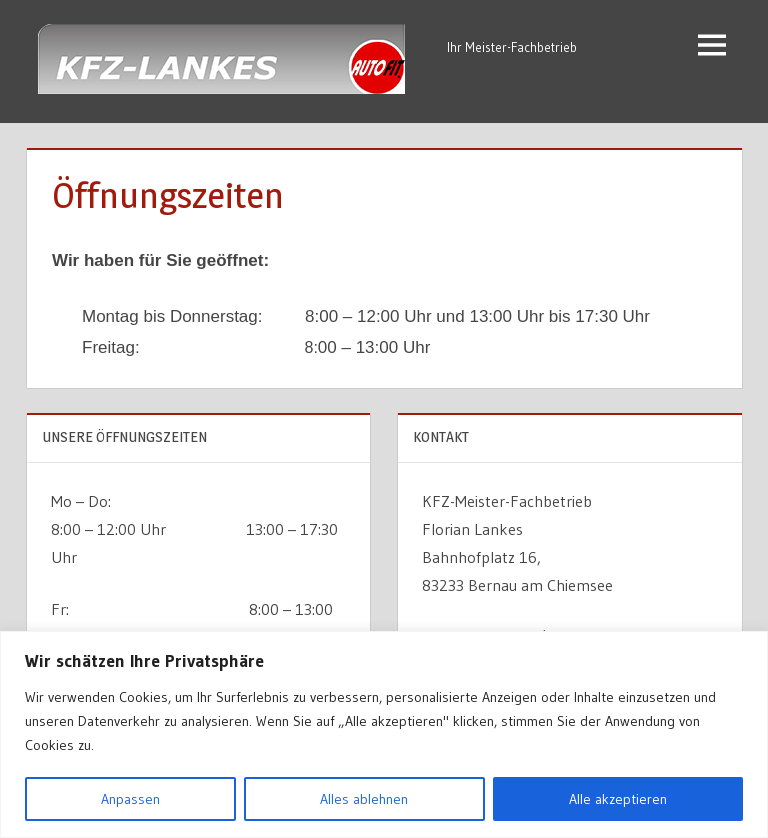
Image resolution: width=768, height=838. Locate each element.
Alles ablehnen (364, 799)
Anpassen (130, 799)
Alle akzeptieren (618, 799)
